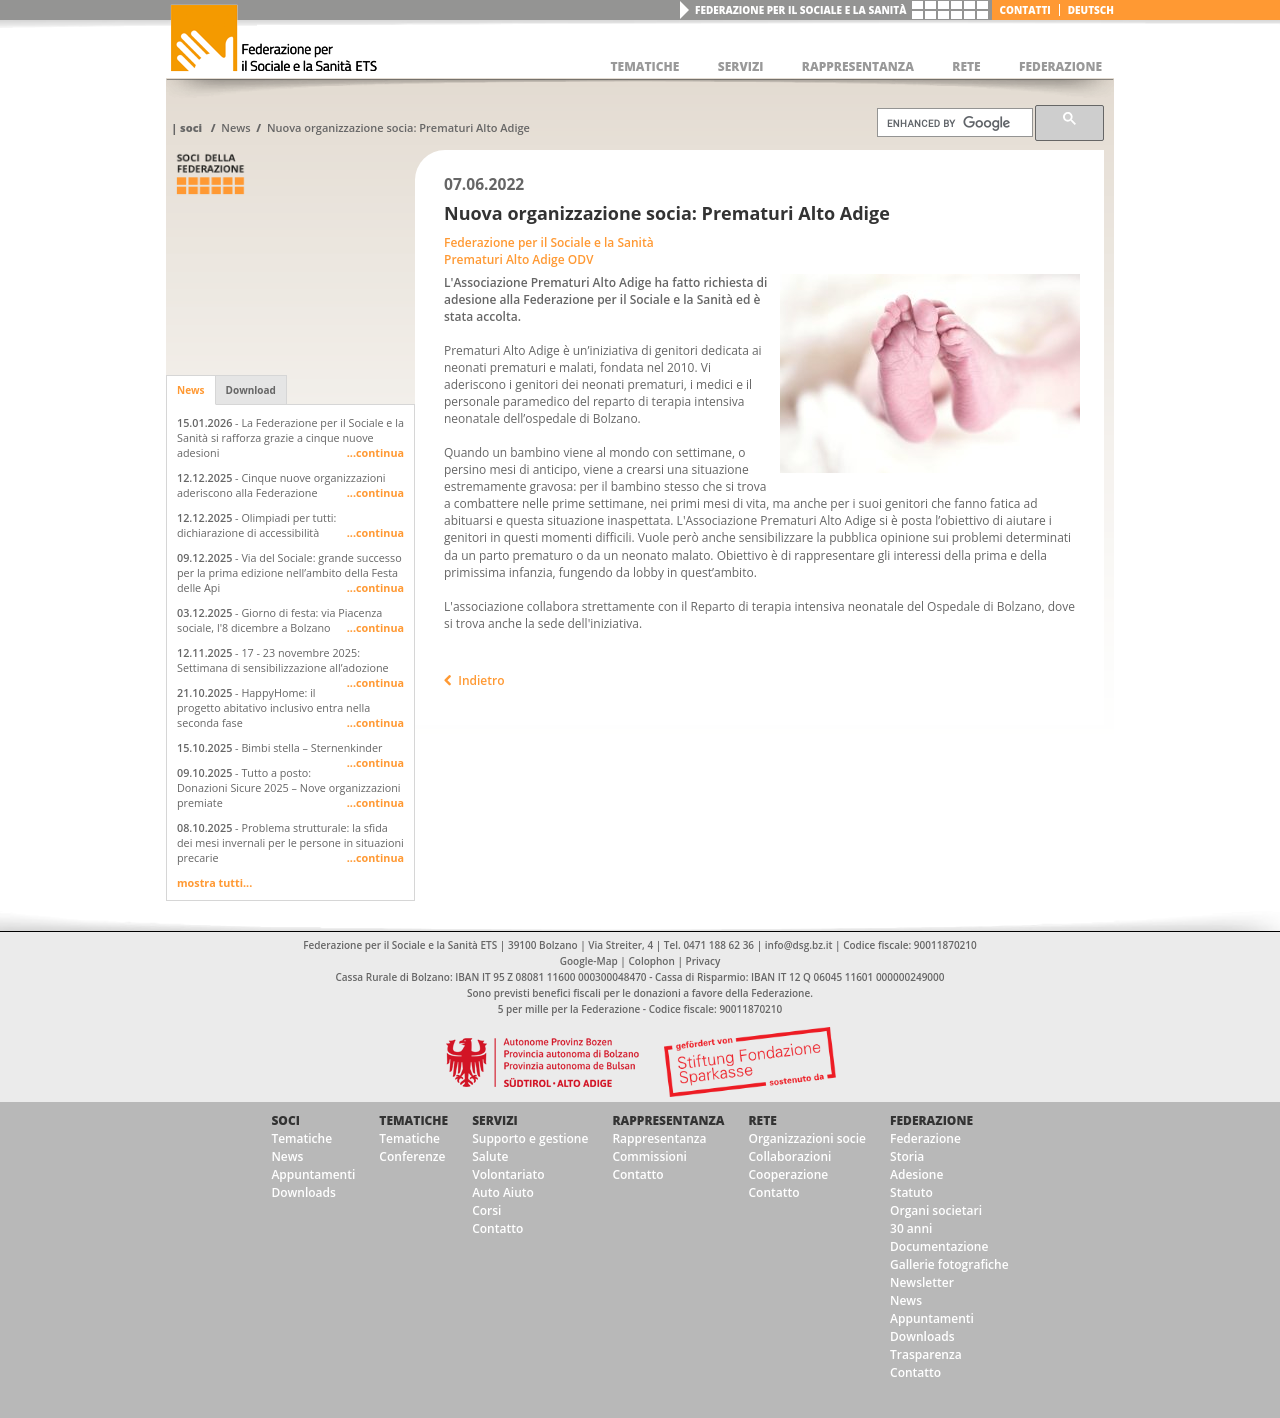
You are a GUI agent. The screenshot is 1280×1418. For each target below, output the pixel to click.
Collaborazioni (789, 1156)
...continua (375, 452)
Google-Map (589, 961)
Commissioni (649, 1156)
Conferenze (412, 1156)
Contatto (497, 1228)
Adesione (916, 1174)
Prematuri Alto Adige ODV (519, 259)
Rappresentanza (668, 1120)
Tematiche (301, 1138)
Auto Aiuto (503, 1192)
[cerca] (953, 123)
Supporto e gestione (530, 1138)
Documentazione (939, 1246)
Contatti (1025, 10)
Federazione (931, 1120)
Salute (490, 1156)
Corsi (486, 1210)
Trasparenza (926, 1354)
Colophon (651, 961)
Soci (191, 127)
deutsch (1091, 10)
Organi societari (936, 1210)
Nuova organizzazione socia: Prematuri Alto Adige (398, 127)
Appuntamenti (313, 1174)
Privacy (703, 961)
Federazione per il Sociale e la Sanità (800, 10)
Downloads (303, 1192)
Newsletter (922, 1282)
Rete (762, 1120)
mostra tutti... (214, 882)
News (235, 127)
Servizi (495, 1120)
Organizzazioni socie (807, 1138)
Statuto (911, 1192)
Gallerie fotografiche (949, 1264)
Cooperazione (788, 1174)
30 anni (911, 1228)
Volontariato (508, 1174)
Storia (907, 1156)
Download (251, 390)
